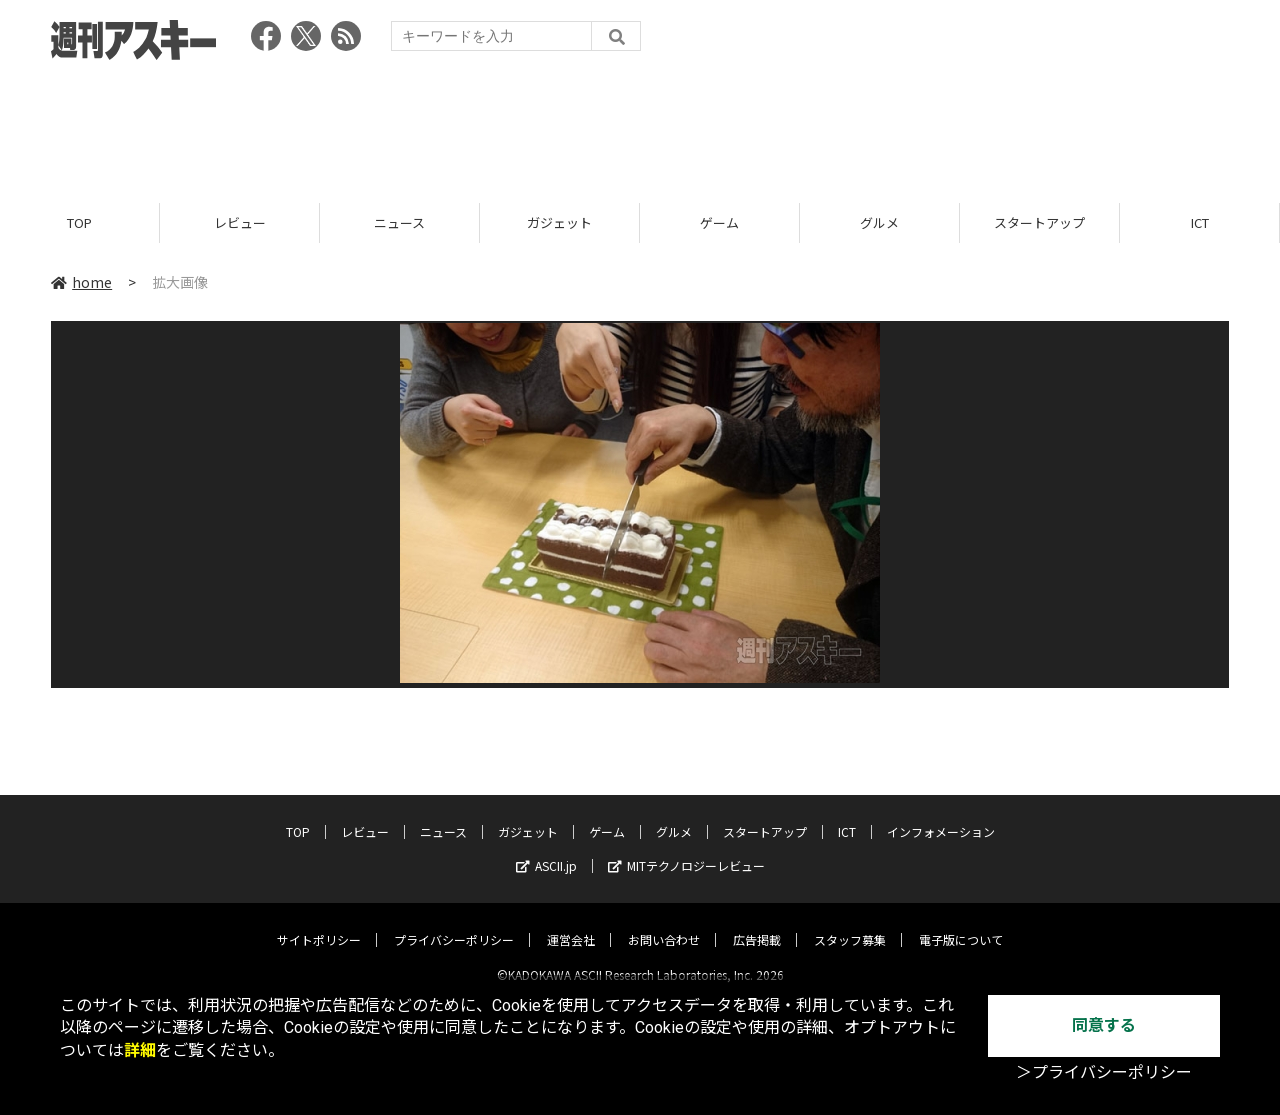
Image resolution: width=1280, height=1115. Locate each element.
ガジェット (559, 222)
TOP (79, 222)
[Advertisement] (640, 125)
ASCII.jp (546, 848)
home (81, 282)
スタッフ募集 (850, 922)
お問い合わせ (664, 922)
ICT (1200, 222)
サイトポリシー (319, 922)
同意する (1104, 1025)
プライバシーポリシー (454, 922)
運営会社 (571, 922)
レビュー (240, 222)
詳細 (140, 1050)
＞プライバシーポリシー (1104, 1072)
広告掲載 (757, 922)
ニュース (399, 222)
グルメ (879, 222)
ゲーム (719, 222)
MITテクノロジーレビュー (686, 848)
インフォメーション (941, 814)
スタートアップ (1039, 222)
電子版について (961, 922)
